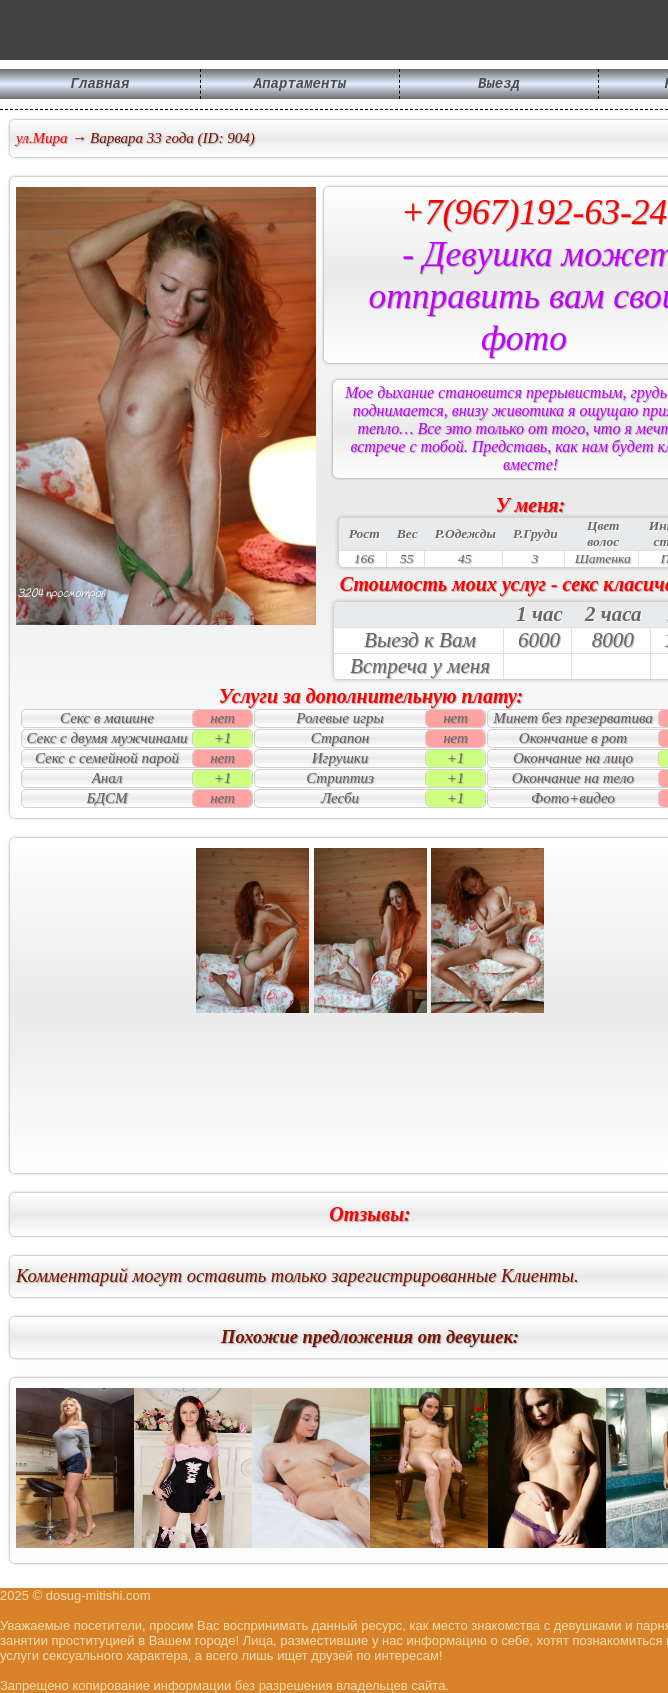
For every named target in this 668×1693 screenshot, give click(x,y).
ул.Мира (42, 138)
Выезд (499, 85)
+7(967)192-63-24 (534, 212)
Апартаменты (300, 85)
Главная (100, 85)
